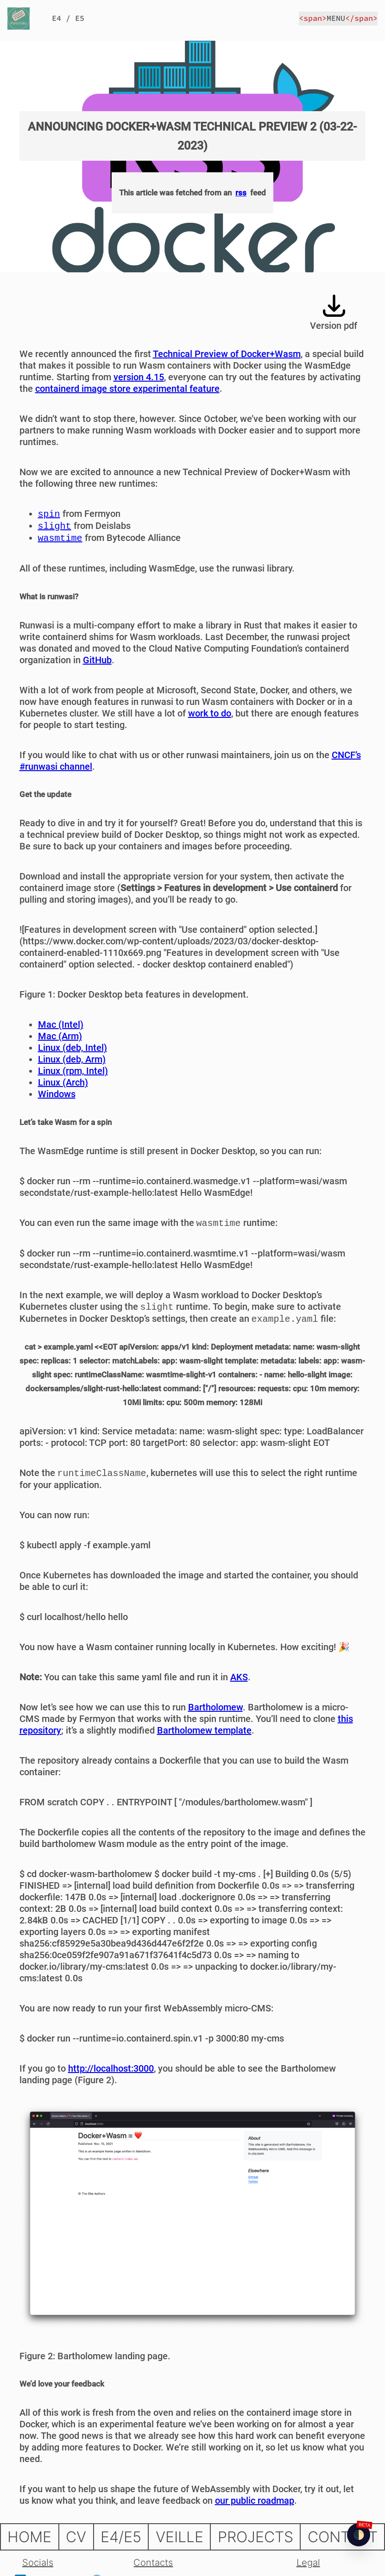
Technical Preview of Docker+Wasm (227, 353)
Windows (57, 1094)
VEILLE (179, 2537)
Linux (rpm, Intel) (73, 1070)
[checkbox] (358, 2534)
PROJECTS (255, 2537)
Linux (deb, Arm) (72, 1059)
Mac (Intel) (60, 1024)
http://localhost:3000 (111, 2068)
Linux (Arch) (63, 1082)
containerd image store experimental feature (127, 388)
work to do (209, 713)
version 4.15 (139, 377)
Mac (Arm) (60, 1036)
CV (76, 2537)
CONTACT (343, 2537)
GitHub (97, 660)
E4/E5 (121, 2537)
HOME (29, 2537)
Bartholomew (215, 1707)
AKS (239, 1677)
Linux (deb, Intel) (72, 1047)
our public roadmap (254, 2500)
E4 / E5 (68, 18)
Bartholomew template (204, 1730)
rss (240, 192)
